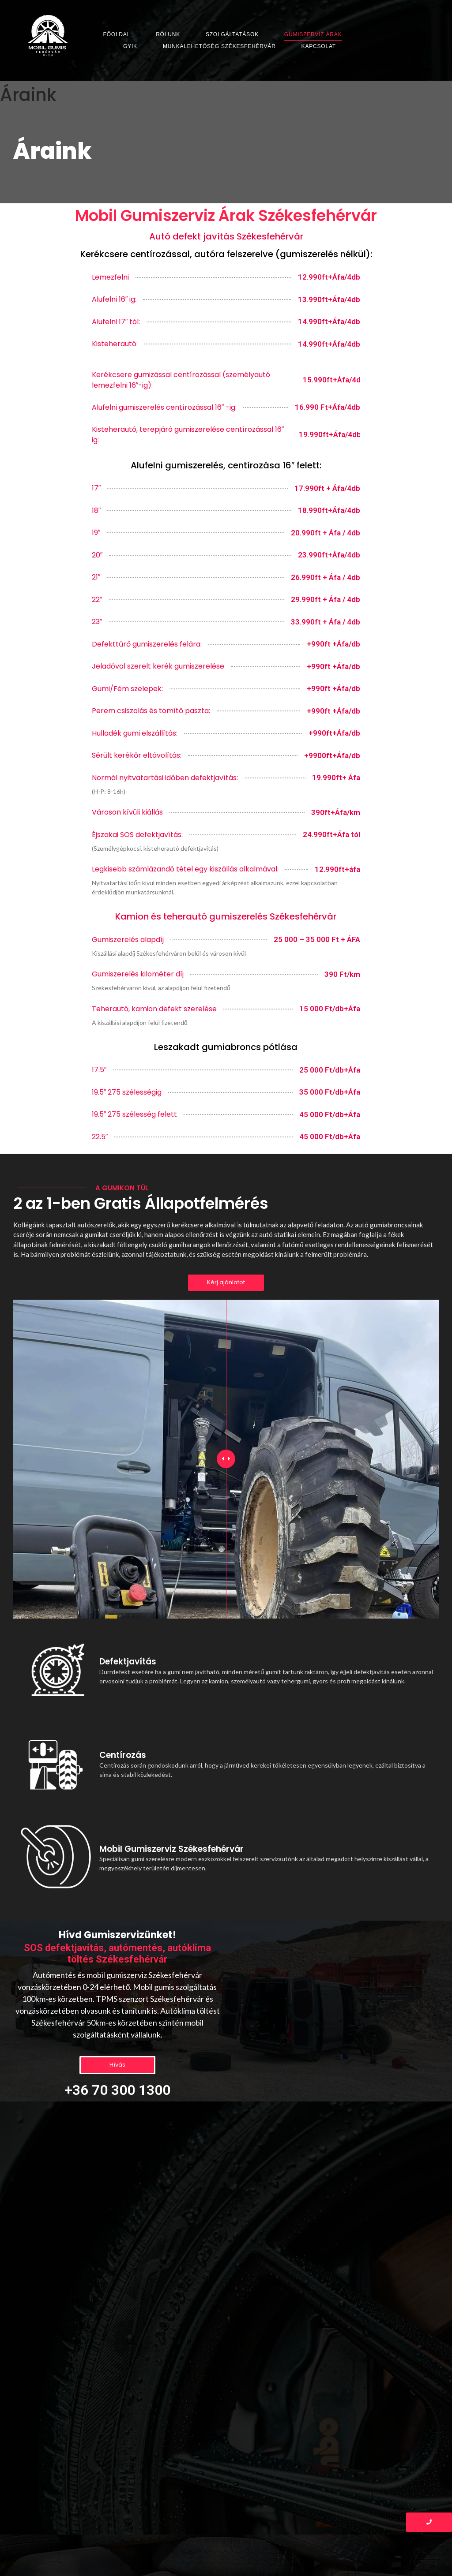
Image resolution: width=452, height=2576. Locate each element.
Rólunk (168, 34)
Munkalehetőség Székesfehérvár (219, 46)
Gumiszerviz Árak (313, 34)
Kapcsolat (318, 46)
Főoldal (117, 34)
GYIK (130, 46)
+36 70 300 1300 (117, 2090)
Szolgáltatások (232, 34)
